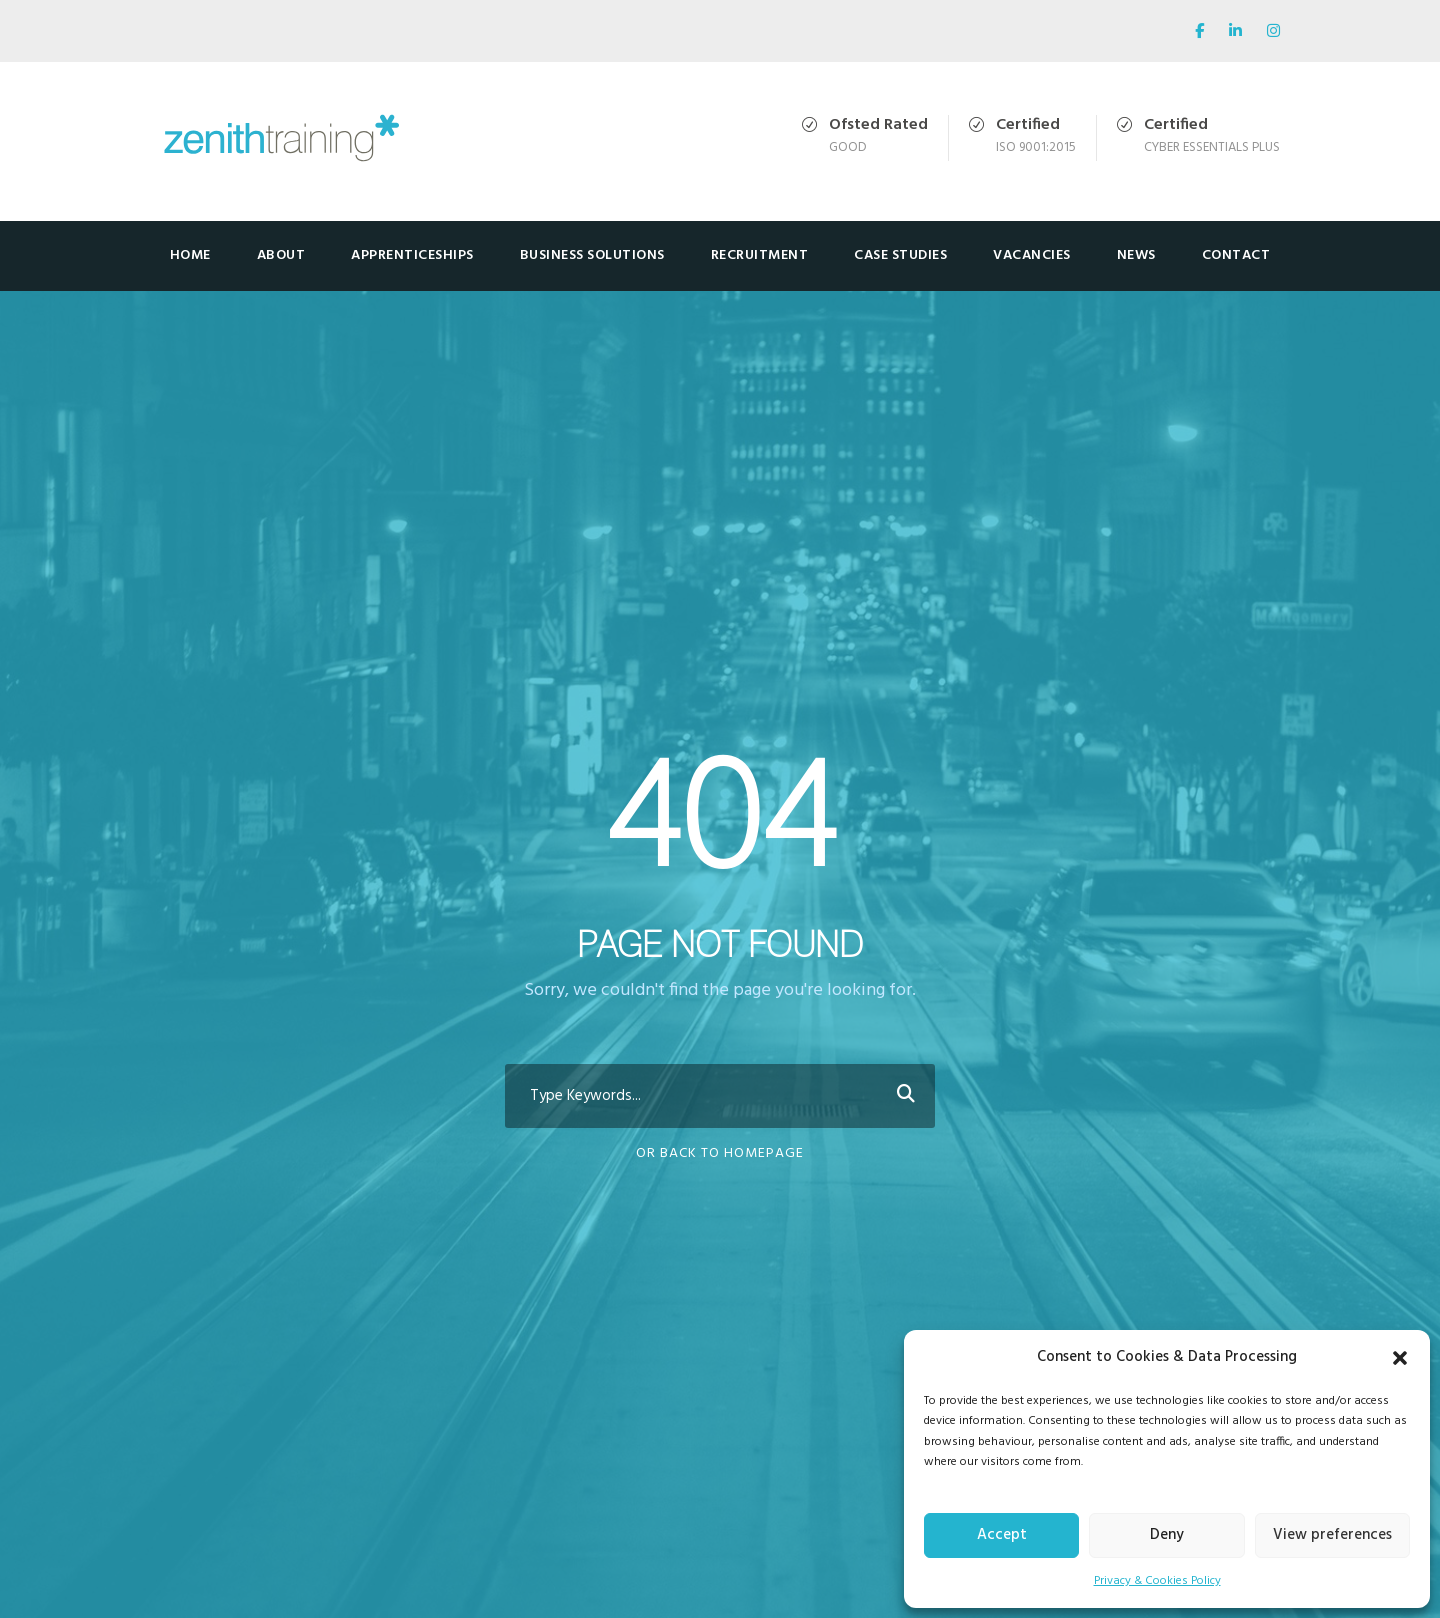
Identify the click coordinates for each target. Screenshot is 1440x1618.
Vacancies (1032, 255)
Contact (1236, 255)
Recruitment (760, 255)
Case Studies (900, 255)
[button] (1400, 1358)
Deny (1167, 1535)
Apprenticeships (412, 255)
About (281, 255)
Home (190, 255)
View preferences (1332, 1535)
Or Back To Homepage (720, 1153)
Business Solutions (592, 255)
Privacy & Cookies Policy (1157, 1581)
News (1136, 255)
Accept (1002, 1535)
